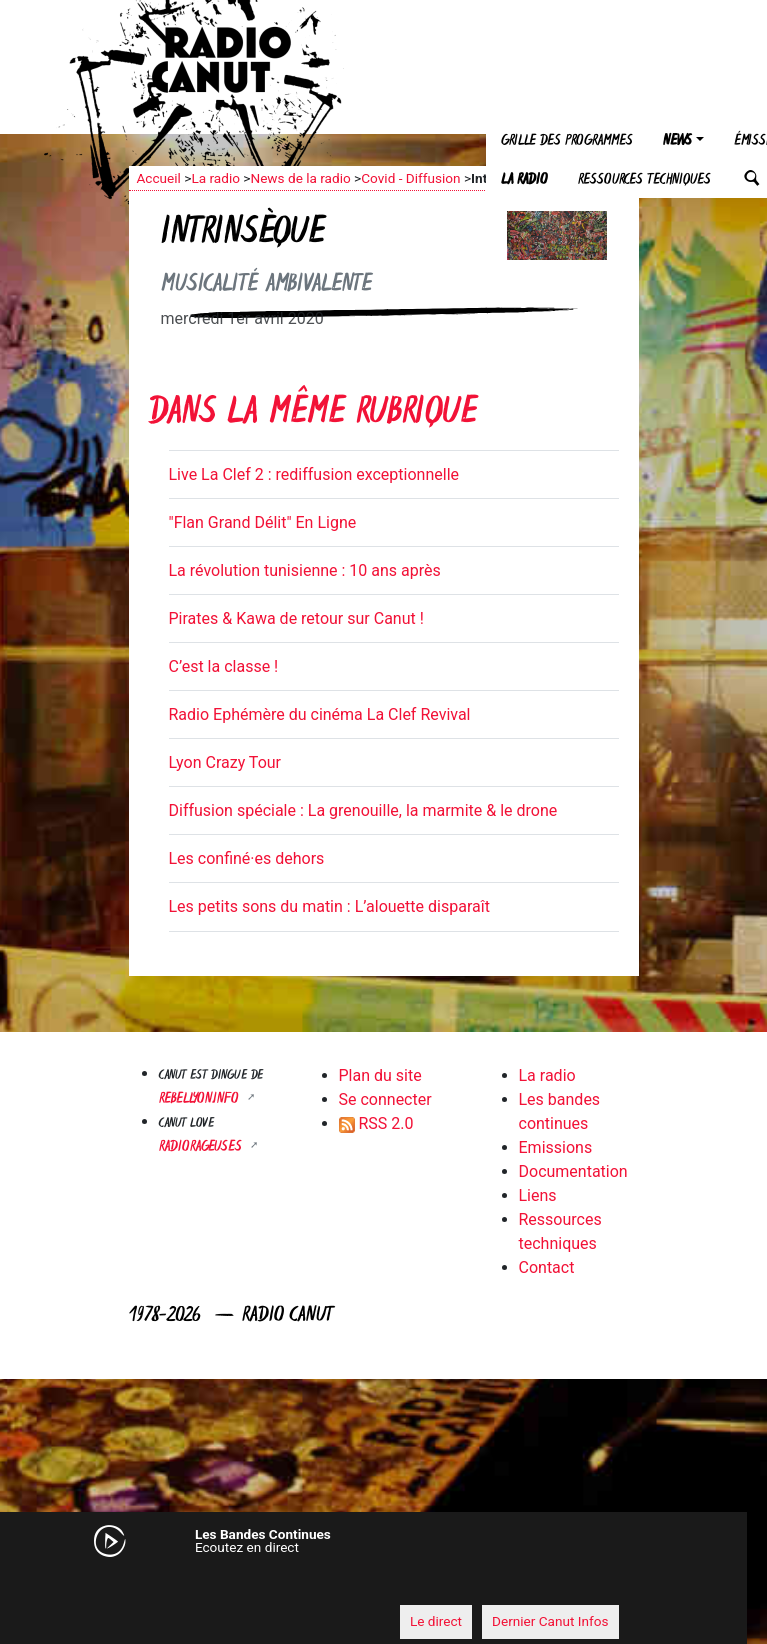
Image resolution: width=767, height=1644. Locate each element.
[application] (364, 1585)
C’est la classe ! (224, 666)
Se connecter (385, 1099)
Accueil (159, 178)
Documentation (573, 1171)
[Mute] (134, 1584)
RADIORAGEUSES (202, 1147)
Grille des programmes (567, 141)
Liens (538, 1195)
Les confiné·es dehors (247, 858)
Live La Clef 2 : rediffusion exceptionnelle (314, 474)
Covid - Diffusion (410, 178)
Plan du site (380, 1075)
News (677, 141)
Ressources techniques (644, 180)
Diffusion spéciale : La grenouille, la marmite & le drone (363, 810)
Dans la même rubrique (313, 414)
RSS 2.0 (376, 1123)
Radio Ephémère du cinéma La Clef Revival (320, 714)
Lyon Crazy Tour (225, 762)
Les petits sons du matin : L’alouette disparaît (329, 906)
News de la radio (300, 178)
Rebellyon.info (201, 1099)
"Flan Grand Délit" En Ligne (263, 522)
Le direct (436, 1621)
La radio (524, 180)
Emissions (556, 1147)
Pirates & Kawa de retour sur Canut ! (296, 618)
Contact (547, 1267)
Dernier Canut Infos (550, 1621)
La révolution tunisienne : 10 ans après (305, 570)
